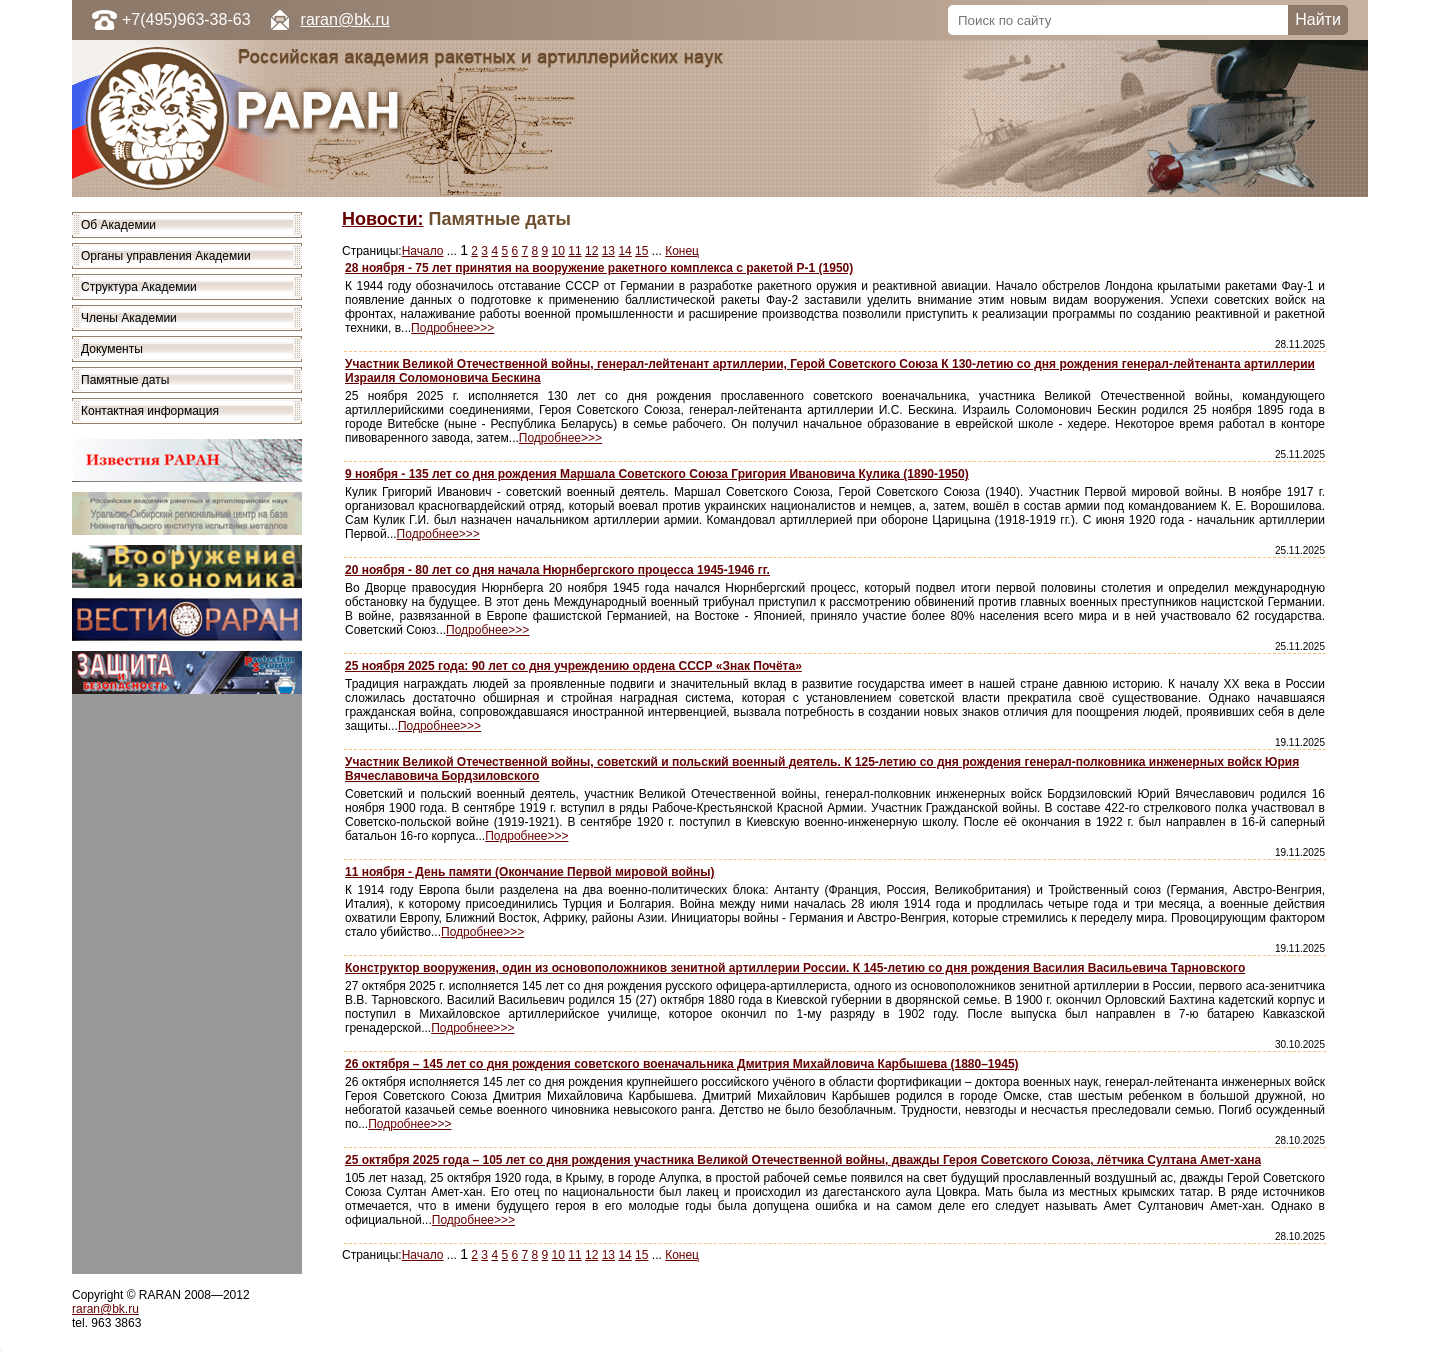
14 (624, 251)
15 (641, 251)
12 (591, 251)
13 (608, 251)
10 (558, 251)
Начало (423, 251)
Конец (682, 251)
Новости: (382, 219)
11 (574, 251)
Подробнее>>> (452, 328)
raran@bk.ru (345, 19)
